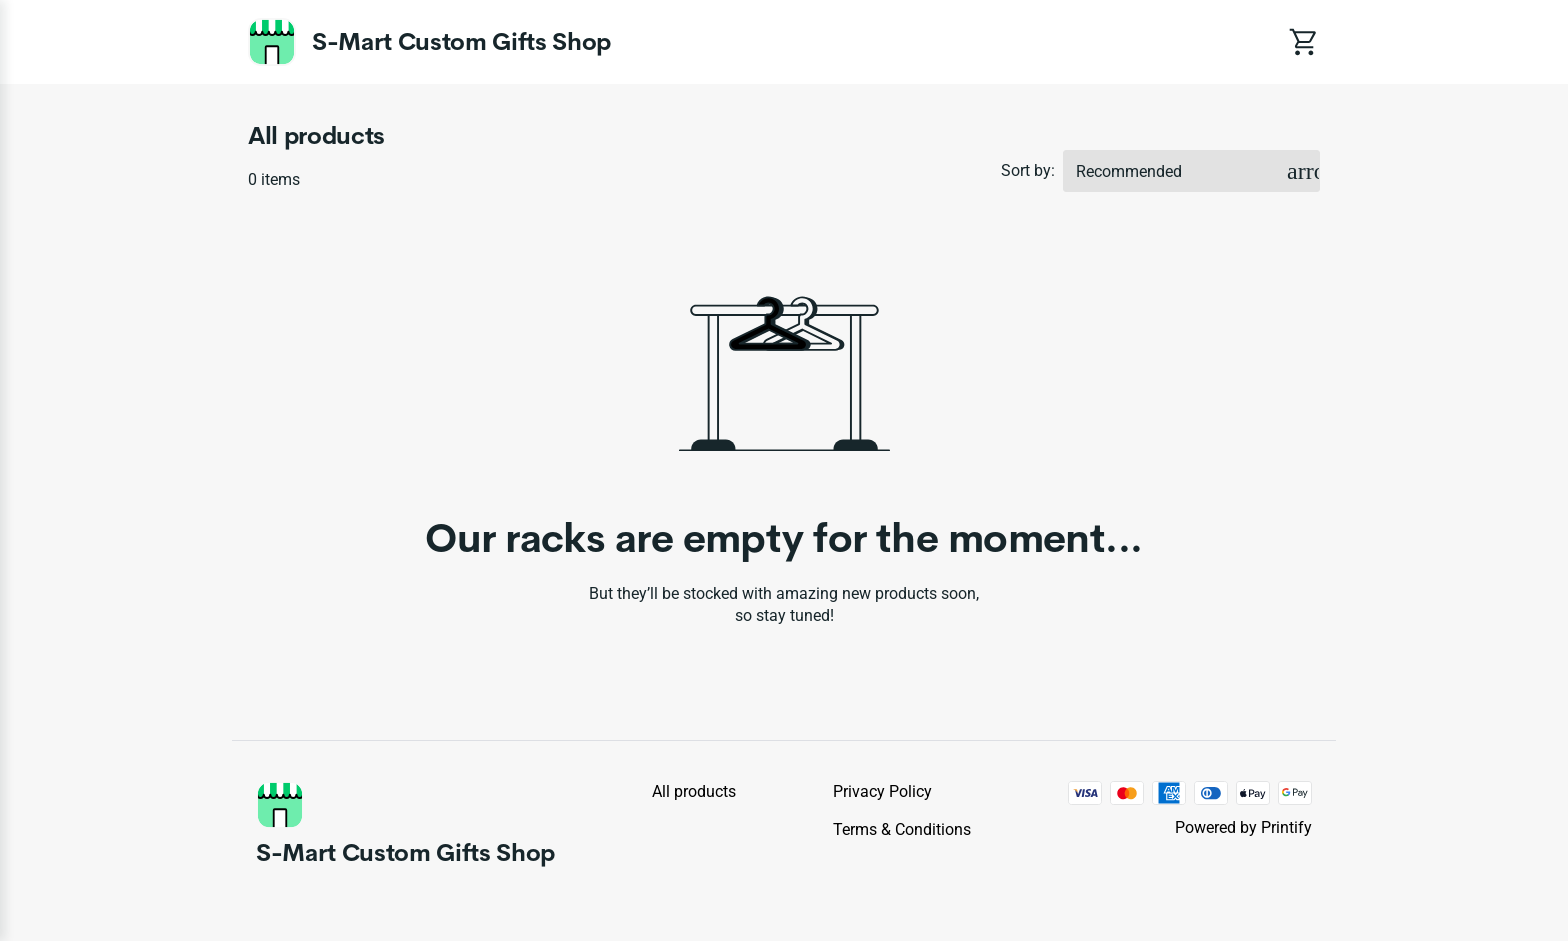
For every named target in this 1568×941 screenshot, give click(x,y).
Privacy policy (882, 791)
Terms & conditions (902, 829)
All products (694, 791)
